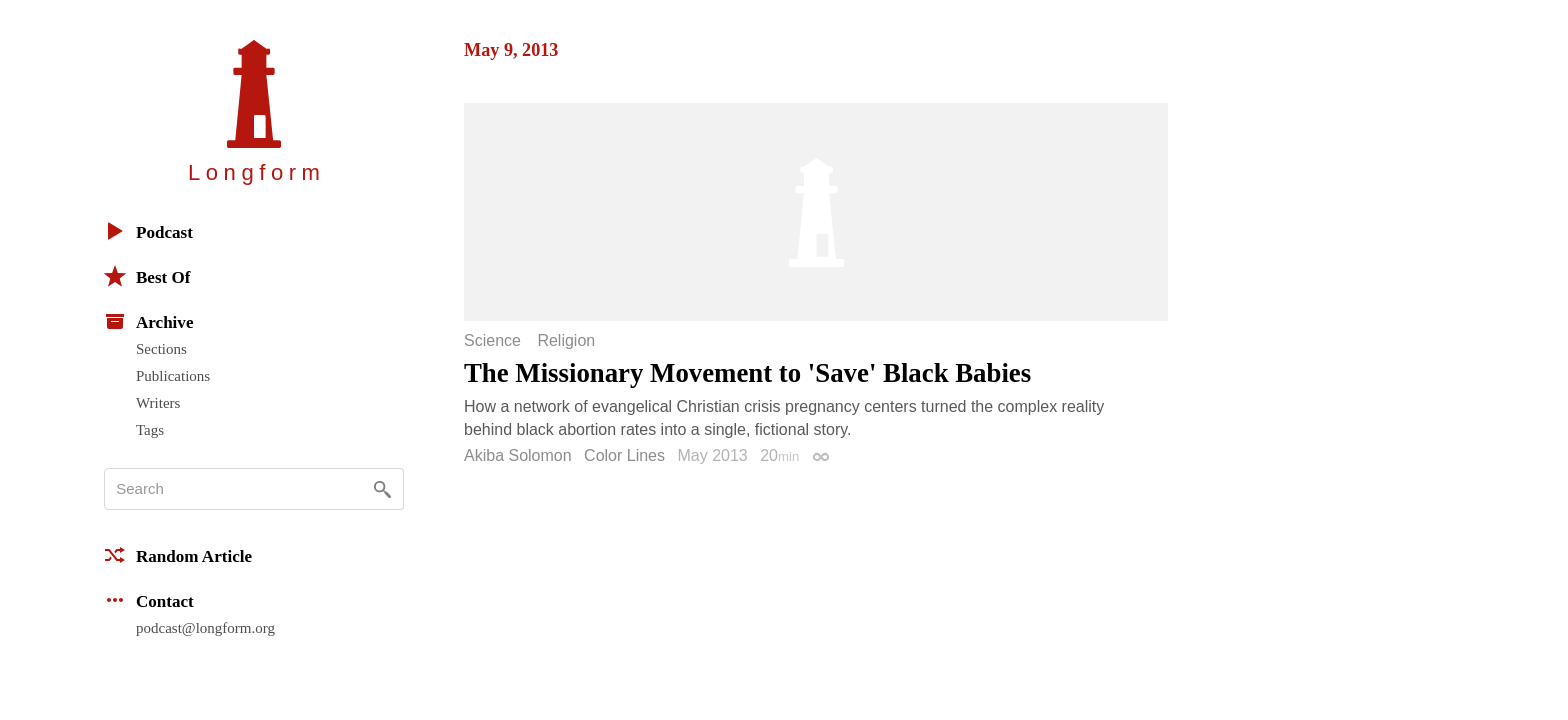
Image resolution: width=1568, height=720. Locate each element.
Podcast (148, 231)
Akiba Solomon (518, 455)
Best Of (147, 276)
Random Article (178, 555)
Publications (173, 376)
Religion (566, 341)
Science (492, 341)
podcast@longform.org (205, 628)
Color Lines (624, 455)
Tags (150, 430)
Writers (158, 403)
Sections (161, 349)
